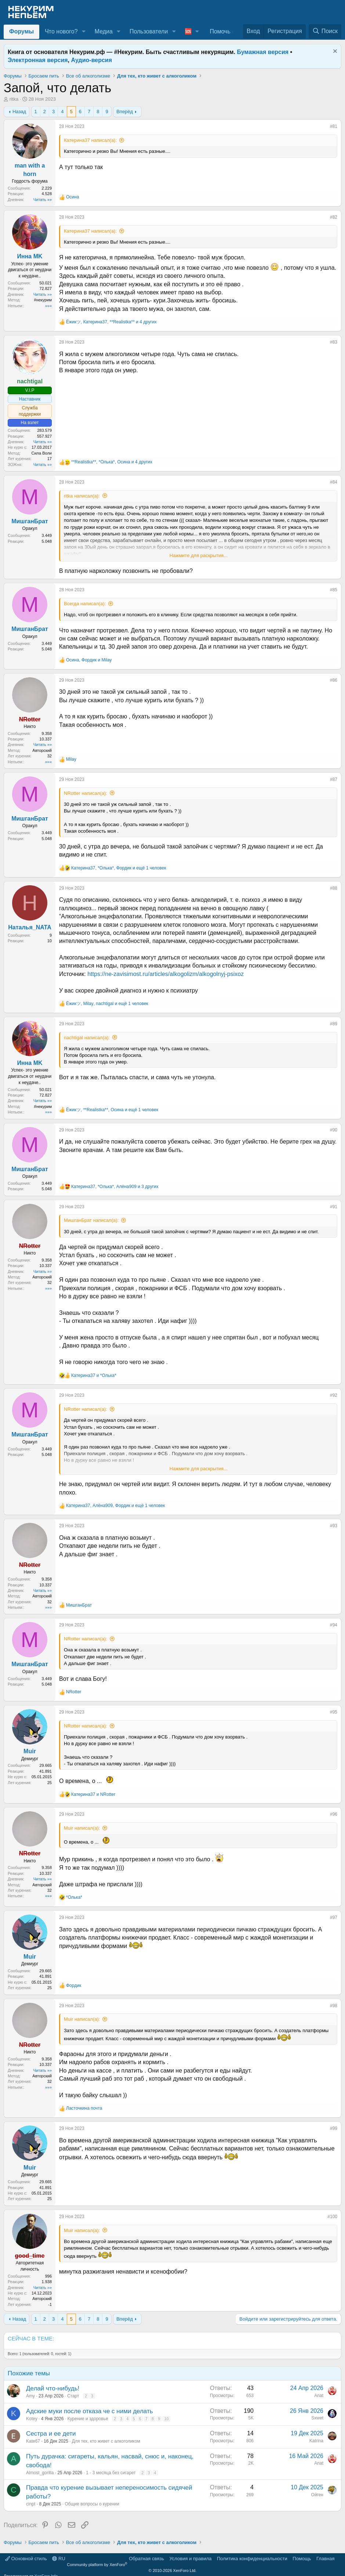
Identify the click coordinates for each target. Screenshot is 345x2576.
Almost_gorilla (40, 2472)
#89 (333, 1023)
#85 (333, 589)
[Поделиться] (324, 128)
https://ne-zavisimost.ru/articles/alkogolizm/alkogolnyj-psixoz (165, 974)
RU (58, 2558)
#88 (333, 888)
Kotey (31, 2418)
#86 (333, 680)
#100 (332, 2216)
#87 (333, 779)
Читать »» (42, 199)
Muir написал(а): (82, 1828)
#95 (333, 1712)
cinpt (30, 2504)
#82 (333, 217)
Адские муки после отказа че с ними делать (89, 2411)
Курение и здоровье (87, 2418)
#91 (333, 1206)
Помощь (302, 2558)
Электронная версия (38, 60)
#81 (333, 126)
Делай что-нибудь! (52, 2388)
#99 (333, 2128)
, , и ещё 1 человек (118, 868)
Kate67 (33, 2441)
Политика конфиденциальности (252, 2558)
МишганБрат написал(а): (91, 1220)
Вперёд (124, 111)
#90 (333, 1130)
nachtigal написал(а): (87, 1037)
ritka (14, 99)
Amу (30, 2396)
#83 (333, 342)
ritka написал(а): (82, 496)
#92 (333, 1395)
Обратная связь (146, 2558)
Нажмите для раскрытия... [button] (199, 555)
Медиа (104, 31)
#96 (333, 1814)
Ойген (317, 2494)
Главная (325, 2558)
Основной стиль (26, 2558)
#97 (333, 1917)
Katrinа (316, 2440)
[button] (83, 32)
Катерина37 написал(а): (90, 140)
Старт (73, 2396)
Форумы (21, 31)
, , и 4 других (111, 321)
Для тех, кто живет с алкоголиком (106, 2441)
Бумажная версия (263, 52)
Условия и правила (190, 2558)
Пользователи (149, 31)
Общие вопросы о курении (92, 2504)
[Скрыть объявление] (334, 52)
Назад (19, 111)
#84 (333, 482)
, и (89, 660)
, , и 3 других (115, 1186)
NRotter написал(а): (85, 793)
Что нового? (61, 31)
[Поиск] (325, 31)
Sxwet (317, 2418)
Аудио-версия (91, 60)
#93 (333, 1525)
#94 (333, 1625)
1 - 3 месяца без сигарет (111, 2472)
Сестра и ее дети (51, 2433)
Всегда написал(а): (85, 603)
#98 (333, 2005)
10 (166, 2419)
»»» (48, 306)
